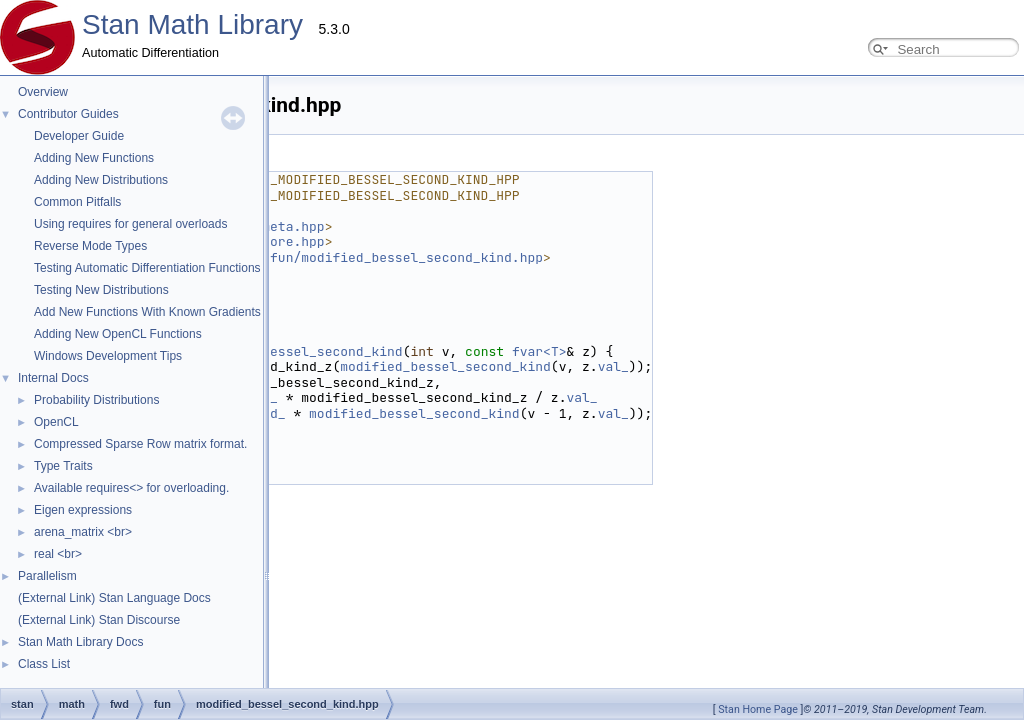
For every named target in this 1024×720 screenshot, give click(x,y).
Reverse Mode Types (90, 246)
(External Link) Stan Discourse (99, 620)
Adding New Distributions (101, 180)
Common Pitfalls (77, 202)
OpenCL (56, 422)
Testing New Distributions (101, 290)
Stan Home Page (758, 709)
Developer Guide (79, 136)
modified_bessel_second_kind (297, 351)
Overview (43, 92)
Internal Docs (53, 378)
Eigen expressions (83, 510)
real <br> (58, 554)
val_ (613, 366)
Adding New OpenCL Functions (118, 334)
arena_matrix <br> (83, 532)
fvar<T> (539, 351)
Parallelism (47, 576)
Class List (44, 664)
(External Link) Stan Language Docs (114, 598)
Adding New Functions (94, 158)
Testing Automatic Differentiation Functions (147, 268)
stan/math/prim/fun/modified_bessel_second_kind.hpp (348, 257)
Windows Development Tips (108, 356)
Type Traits (63, 466)
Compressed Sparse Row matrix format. (140, 444)
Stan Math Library (192, 24)
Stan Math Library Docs (80, 642)
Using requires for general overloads (130, 224)
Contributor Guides (68, 114)
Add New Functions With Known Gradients (147, 312)
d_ (270, 397)
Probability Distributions (96, 400)
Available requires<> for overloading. (131, 488)
